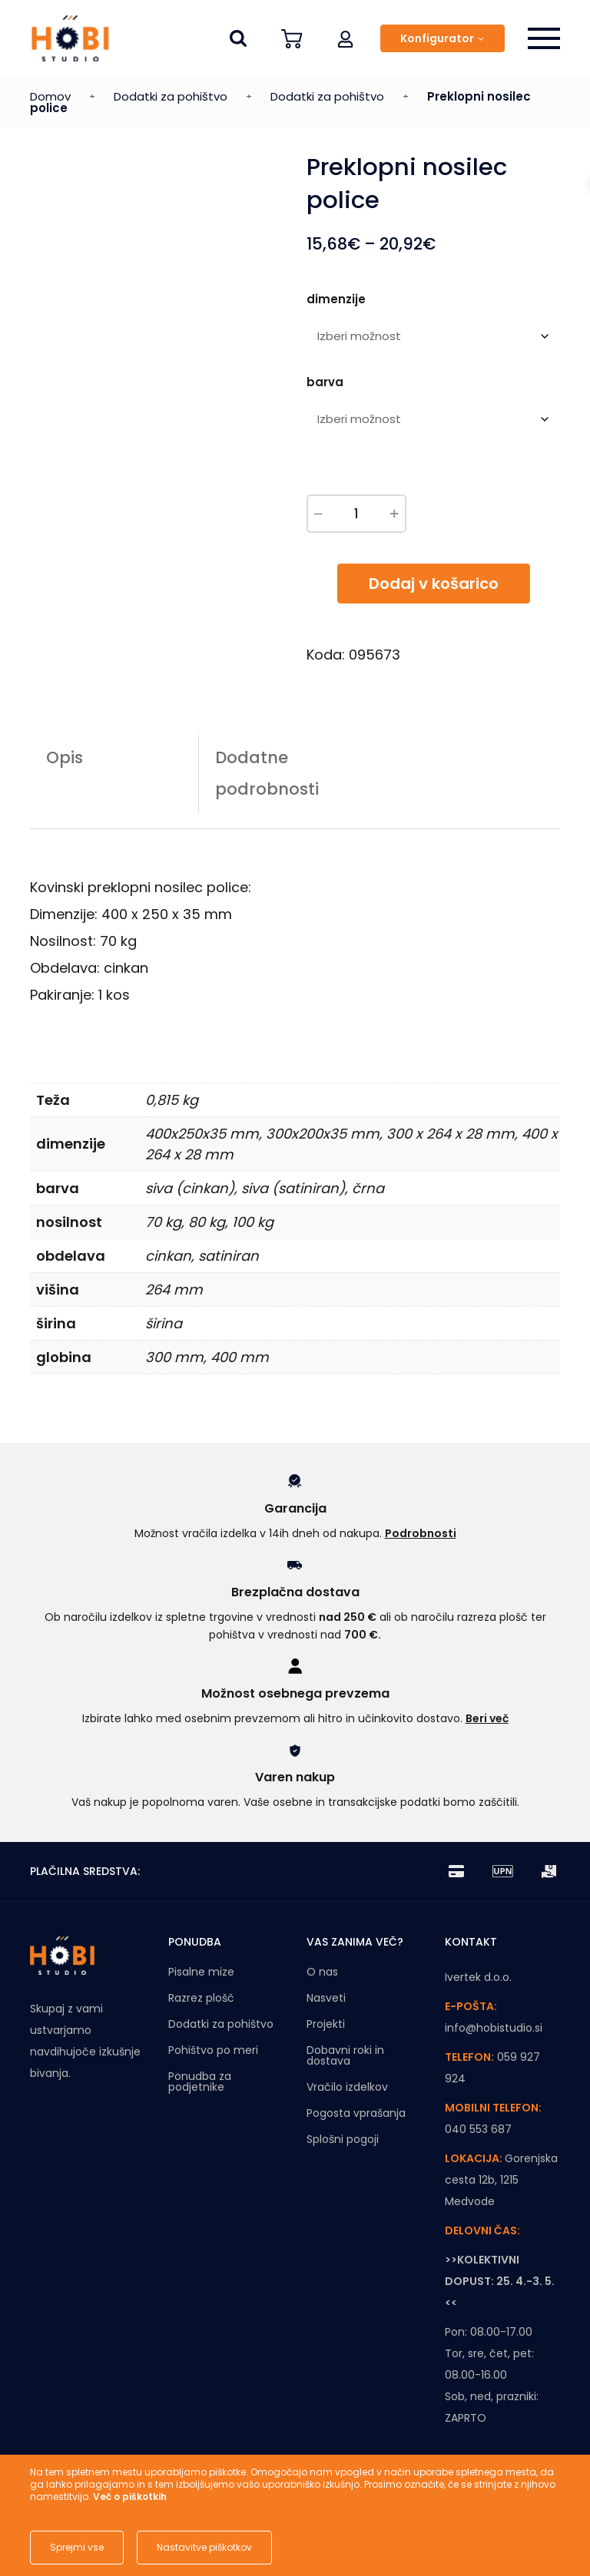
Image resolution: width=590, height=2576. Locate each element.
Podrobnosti (420, 1533)
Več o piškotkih (130, 2496)
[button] (345, 38)
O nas (322, 1971)
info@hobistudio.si (493, 2027)
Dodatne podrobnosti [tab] (267, 773)
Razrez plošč (201, 1998)
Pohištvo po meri (213, 2050)
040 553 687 (478, 2129)
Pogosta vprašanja (356, 2113)
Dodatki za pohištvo (170, 96)
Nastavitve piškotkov (204, 2547)
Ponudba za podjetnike (199, 2081)
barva (325, 382)
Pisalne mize (201, 1971)
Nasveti (326, 1998)
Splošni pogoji (343, 2139)
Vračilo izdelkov (347, 2087)
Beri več (487, 1718)
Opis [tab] (64, 757)
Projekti (326, 2024)
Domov (50, 96)
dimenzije (336, 299)
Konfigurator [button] (437, 38)
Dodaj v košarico (434, 583)
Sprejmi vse (77, 2547)
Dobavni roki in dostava (345, 2055)
